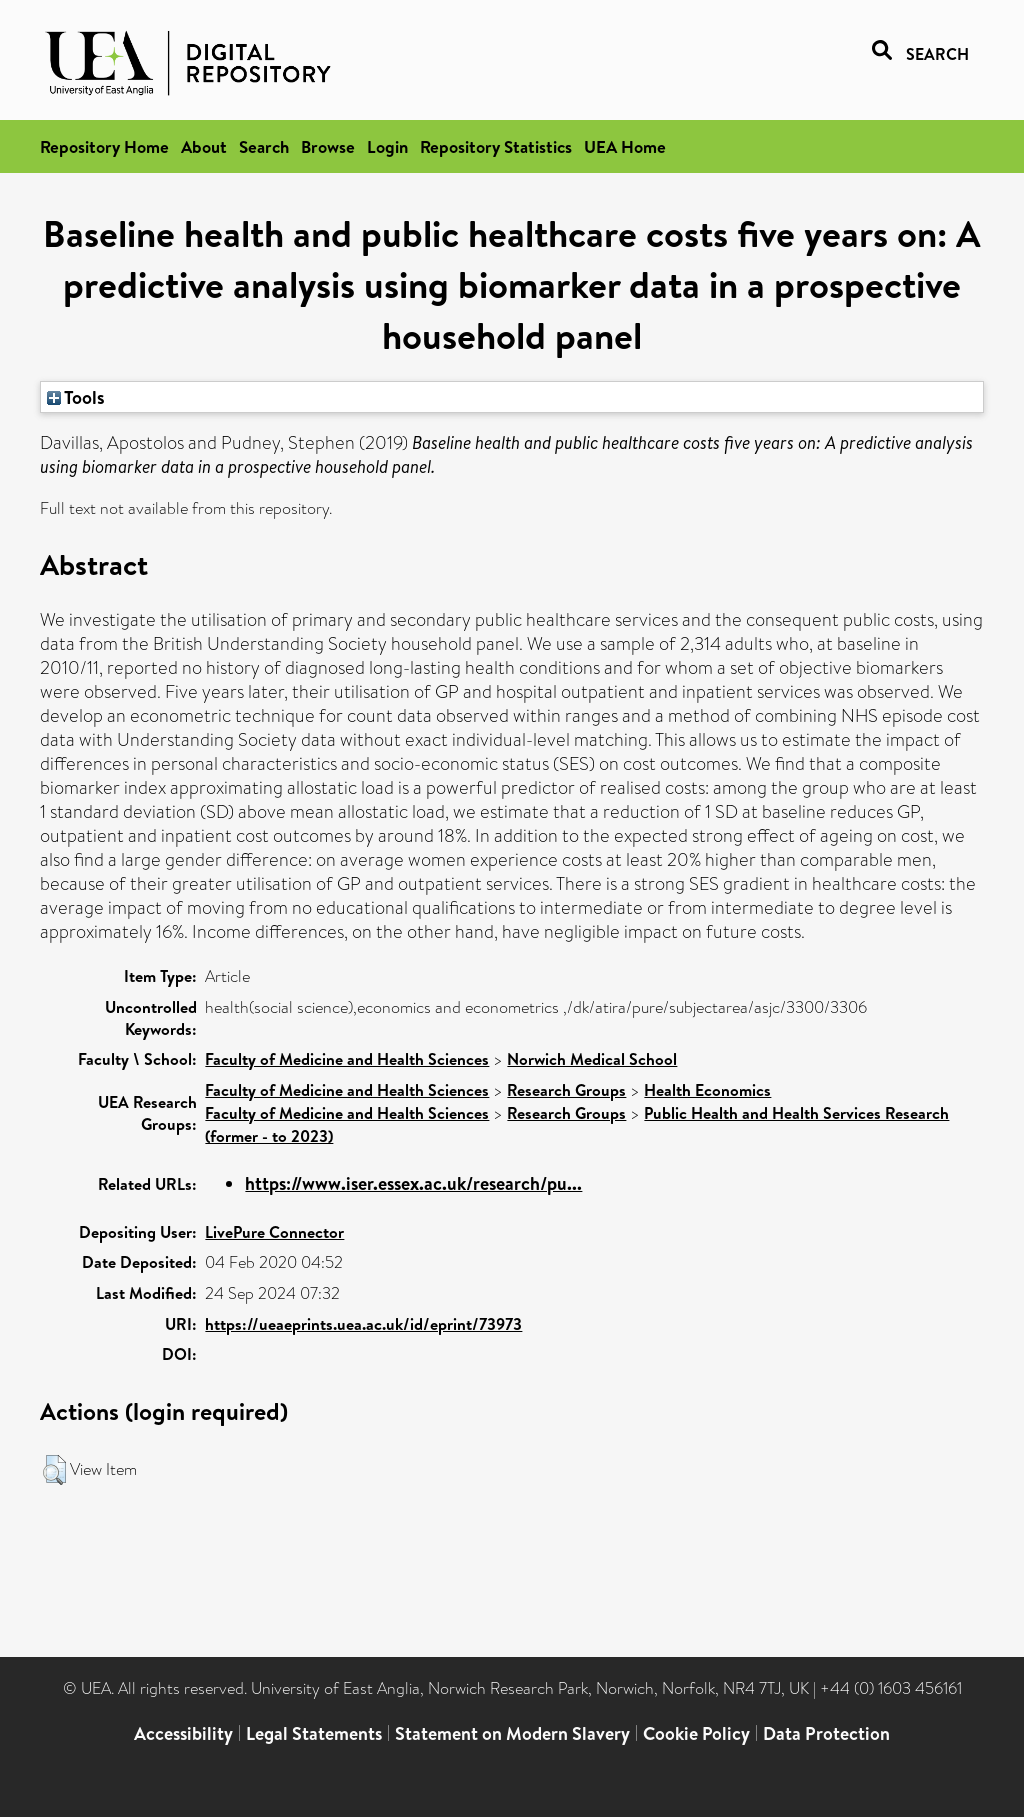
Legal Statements (314, 1733)
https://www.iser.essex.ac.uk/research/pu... (413, 1183)
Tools (76, 397)
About (204, 146)
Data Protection (826, 1733)
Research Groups (566, 1090)
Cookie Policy (696, 1733)
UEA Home (625, 146)
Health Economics (707, 1090)
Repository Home (104, 146)
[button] (54, 1470)
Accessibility (183, 1733)
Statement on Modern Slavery (512, 1733)
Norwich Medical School (592, 1059)
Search (264, 146)
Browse (328, 146)
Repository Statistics (496, 146)
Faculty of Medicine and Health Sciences (347, 1059)
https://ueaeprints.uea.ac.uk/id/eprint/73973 (363, 1324)
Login (387, 146)
